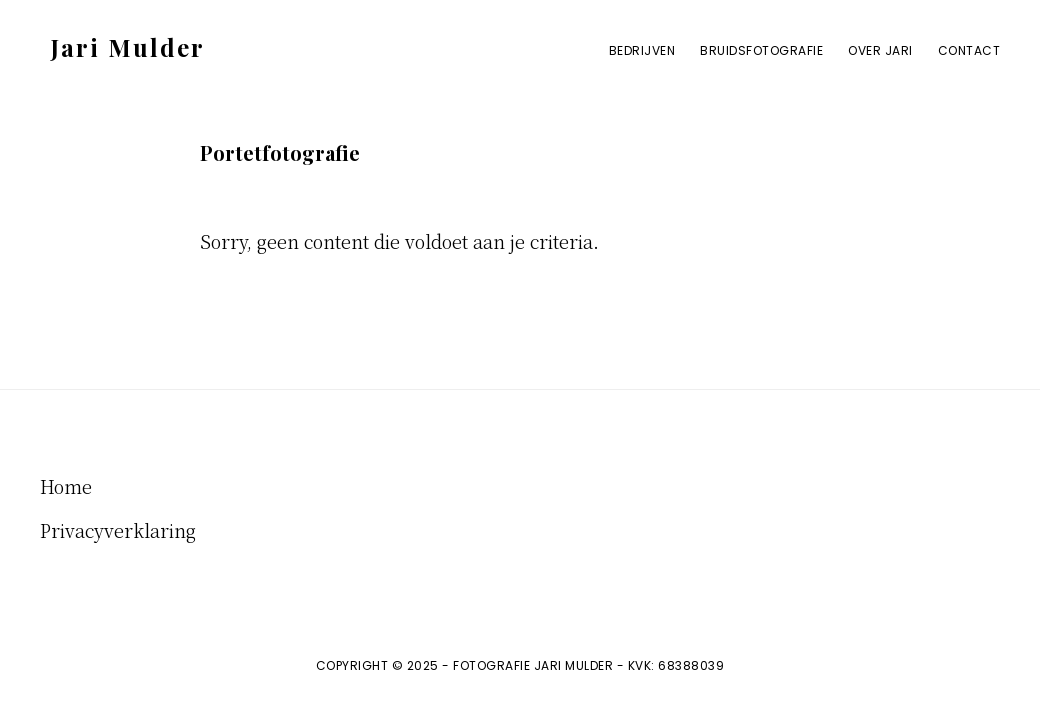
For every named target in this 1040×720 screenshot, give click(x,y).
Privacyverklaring (118, 530)
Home (66, 486)
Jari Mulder (128, 47)
